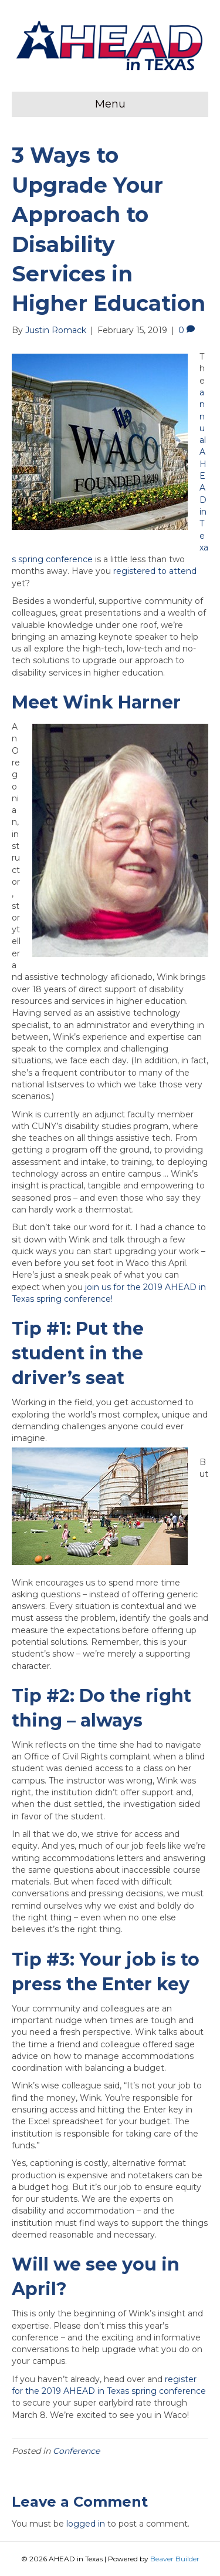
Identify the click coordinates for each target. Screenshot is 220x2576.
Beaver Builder (174, 2558)
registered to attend (155, 571)
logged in (85, 2523)
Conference (76, 2451)
